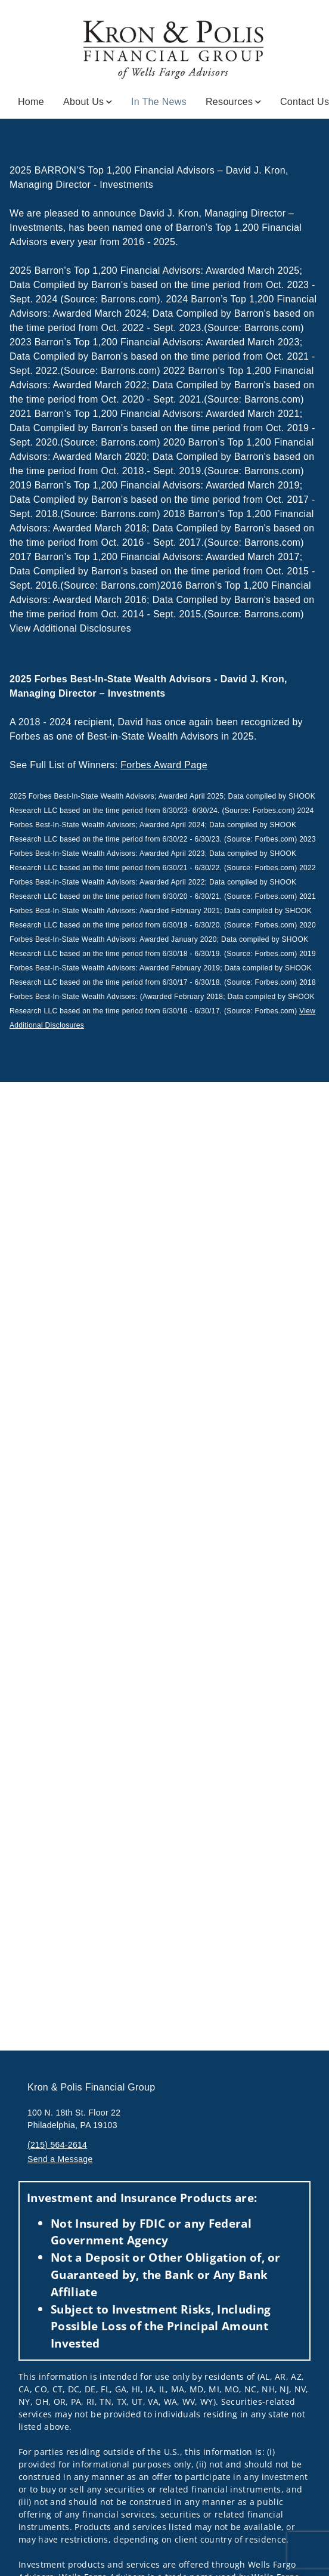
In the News (159, 101)
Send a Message (60, 2159)
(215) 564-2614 (57, 2145)
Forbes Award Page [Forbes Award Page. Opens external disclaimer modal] (163, 765)
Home (31, 102)
